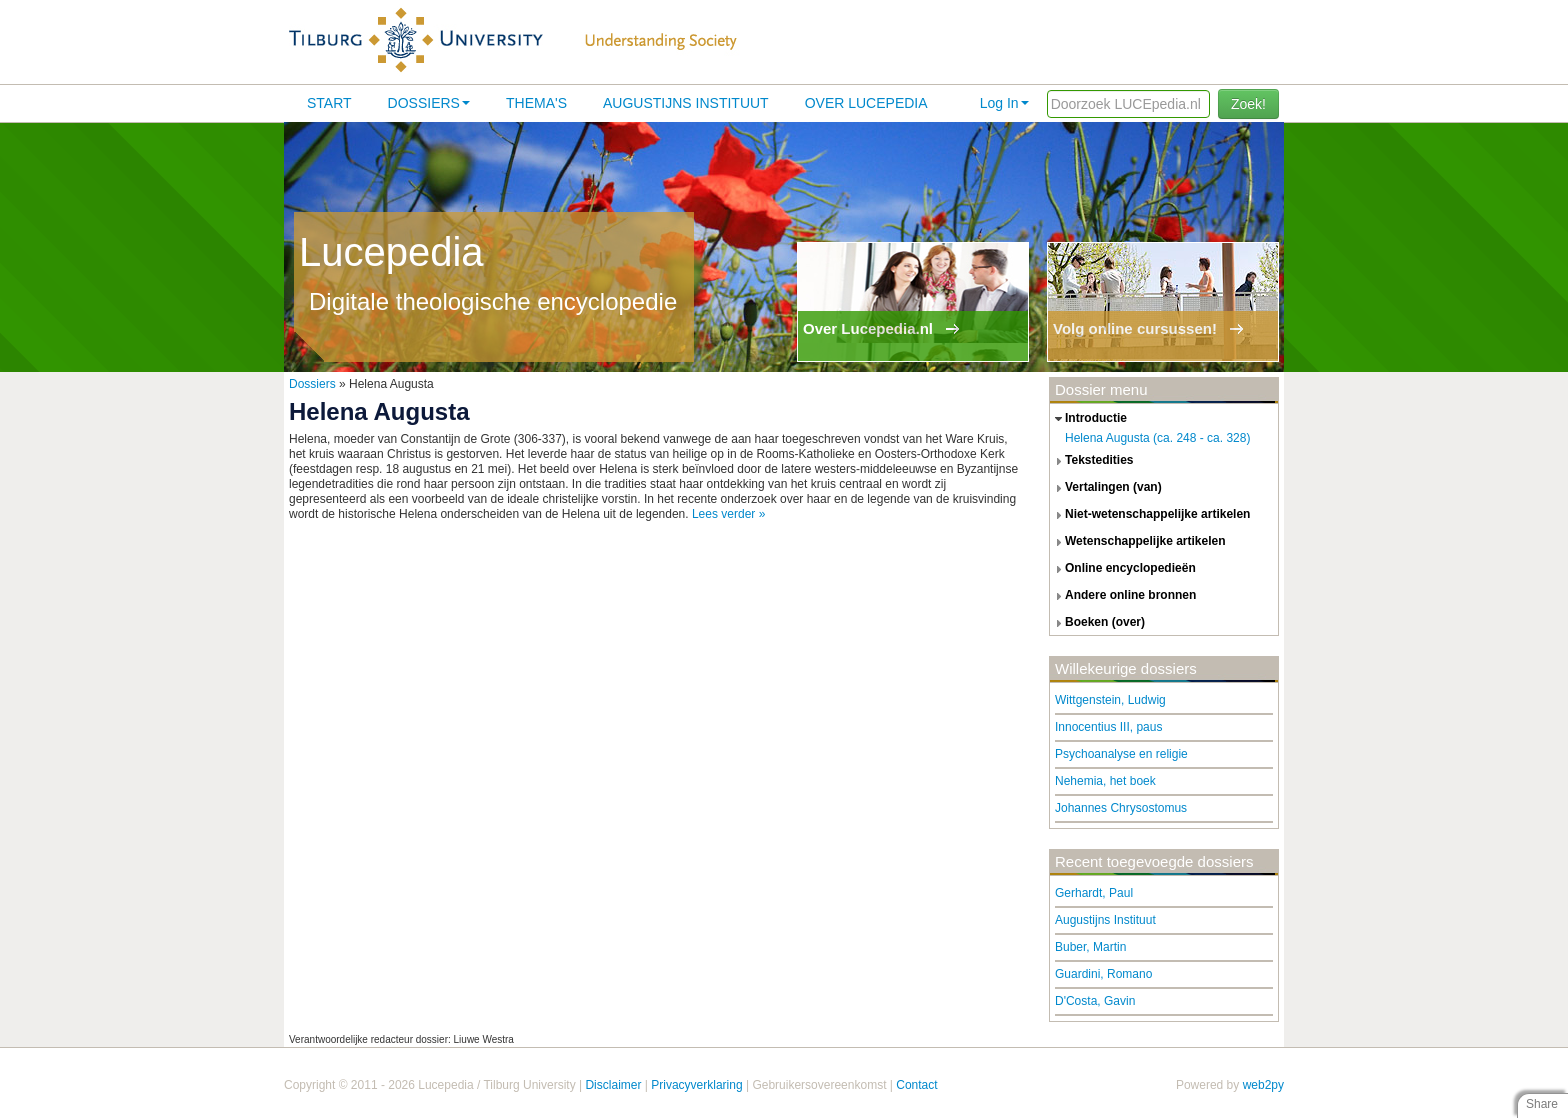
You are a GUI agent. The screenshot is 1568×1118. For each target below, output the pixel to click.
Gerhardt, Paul (1094, 893)
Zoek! (1248, 104)
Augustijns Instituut (686, 103)
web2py (1263, 1085)
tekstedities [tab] (1092, 461)
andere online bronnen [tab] (1123, 596)
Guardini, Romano (1103, 974)
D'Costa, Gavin (1095, 1001)
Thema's (536, 103)
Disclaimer (613, 1085)
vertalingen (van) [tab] (1106, 488)
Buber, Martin (1090, 947)
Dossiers (429, 103)
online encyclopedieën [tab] (1123, 569)
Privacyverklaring (696, 1085)
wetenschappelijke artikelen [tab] (1138, 542)
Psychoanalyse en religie (1121, 754)
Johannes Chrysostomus (1121, 808)
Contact (916, 1085)
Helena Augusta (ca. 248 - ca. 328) (1157, 438)
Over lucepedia (866, 103)
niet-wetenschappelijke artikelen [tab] (1150, 515)
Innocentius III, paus (1108, 727)
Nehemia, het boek (1105, 781)
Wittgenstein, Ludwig (1110, 700)
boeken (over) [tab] (1097, 623)
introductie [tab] (1088, 419)
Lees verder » (728, 514)
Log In (1004, 103)
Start (329, 103)
